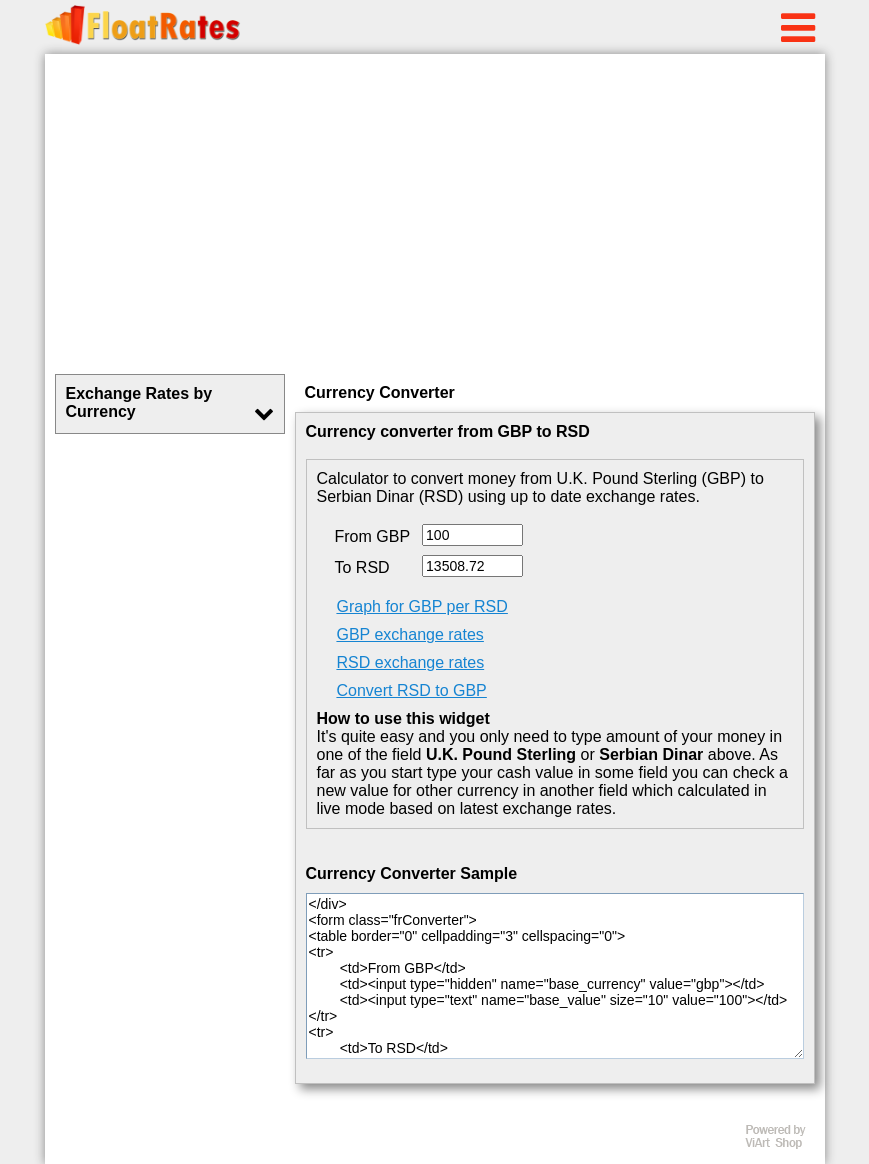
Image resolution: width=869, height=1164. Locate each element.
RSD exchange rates (411, 662)
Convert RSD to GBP (412, 690)
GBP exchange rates (410, 634)
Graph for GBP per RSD (422, 606)
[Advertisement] (435, 214)
